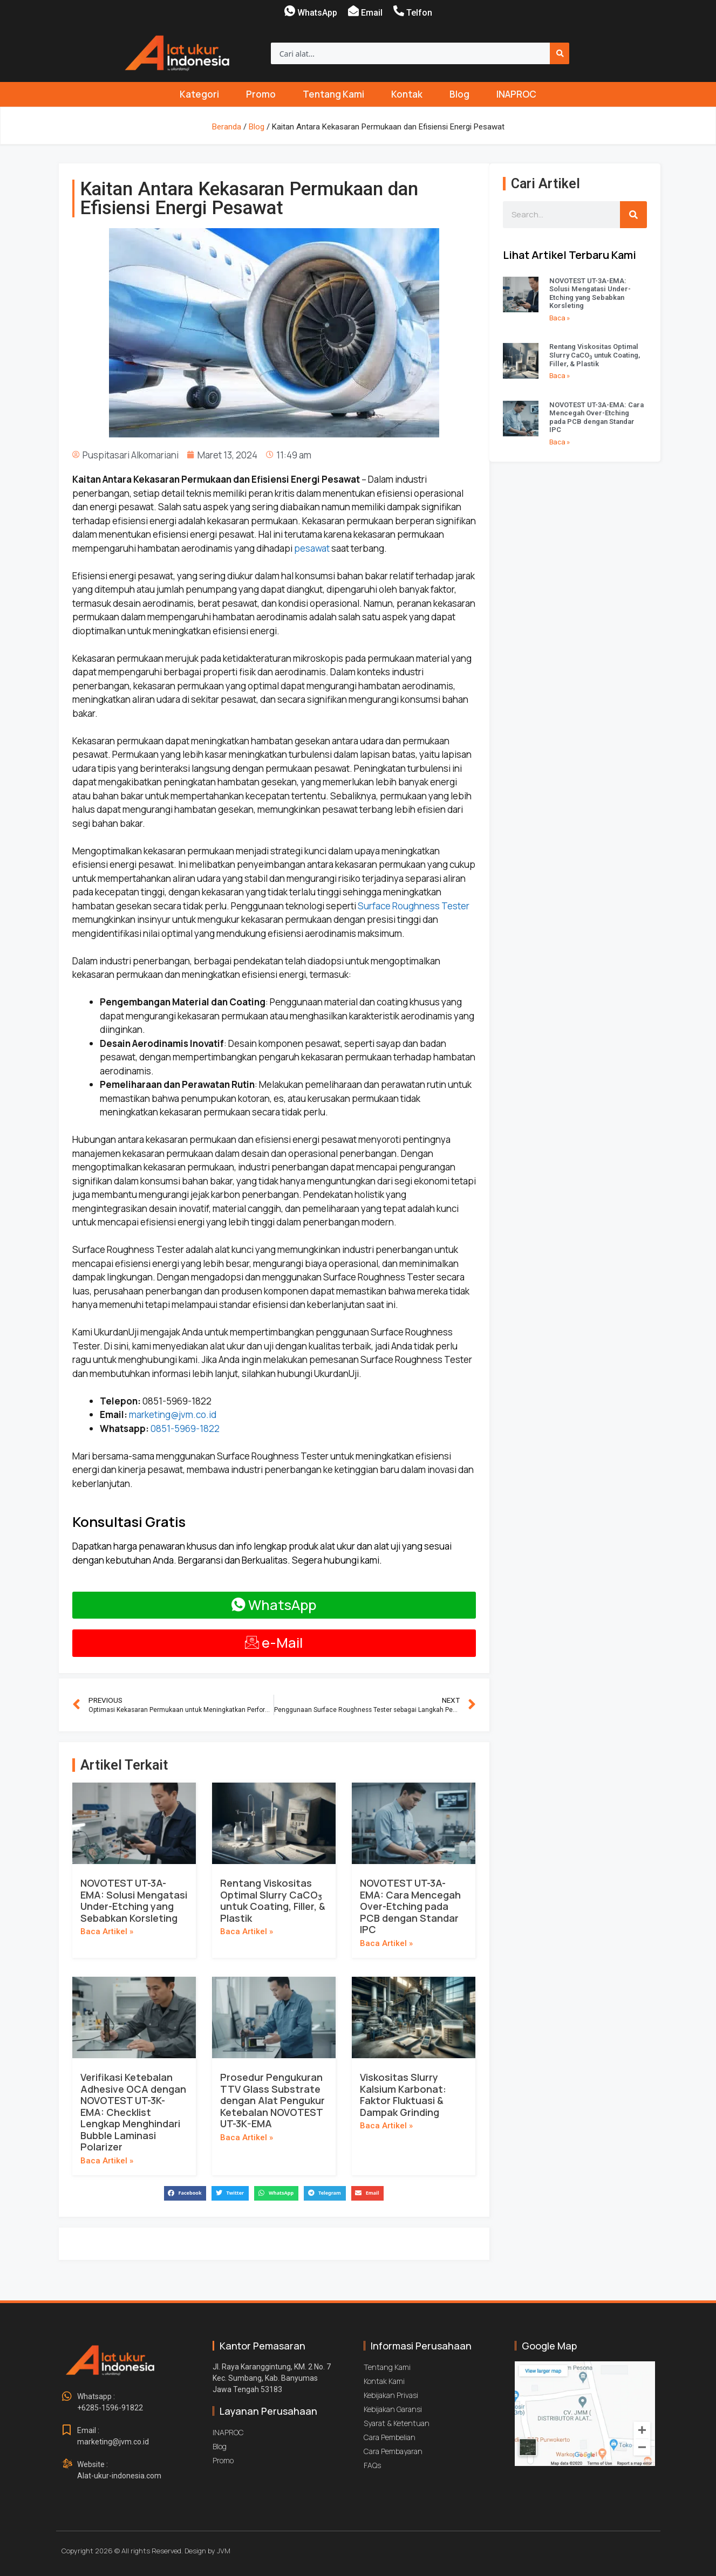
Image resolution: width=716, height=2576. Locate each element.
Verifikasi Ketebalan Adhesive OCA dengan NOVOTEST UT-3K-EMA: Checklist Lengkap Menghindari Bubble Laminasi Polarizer (133, 2112)
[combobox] (410, 53)
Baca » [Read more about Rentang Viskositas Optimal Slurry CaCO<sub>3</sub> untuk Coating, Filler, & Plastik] (559, 375)
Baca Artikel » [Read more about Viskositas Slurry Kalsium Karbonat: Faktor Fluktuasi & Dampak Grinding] (386, 2125)
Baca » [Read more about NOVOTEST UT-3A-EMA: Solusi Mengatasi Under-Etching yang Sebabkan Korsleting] (559, 318)
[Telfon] (398, 10)
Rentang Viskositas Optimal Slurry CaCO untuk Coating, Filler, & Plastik (272, 1900)
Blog (459, 94)
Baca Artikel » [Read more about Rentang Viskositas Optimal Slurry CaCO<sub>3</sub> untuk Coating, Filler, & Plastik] (246, 1931)
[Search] (559, 53)
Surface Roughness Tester (413, 906)
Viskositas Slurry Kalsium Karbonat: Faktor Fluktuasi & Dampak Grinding (403, 2095)
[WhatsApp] (289, 10)
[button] (185, 2193)
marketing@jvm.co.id (172, 1414)
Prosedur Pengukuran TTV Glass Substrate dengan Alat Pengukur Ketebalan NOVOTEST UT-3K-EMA (272, 2100)
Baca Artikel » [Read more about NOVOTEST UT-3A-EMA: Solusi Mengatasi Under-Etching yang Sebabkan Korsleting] (106, 1931)
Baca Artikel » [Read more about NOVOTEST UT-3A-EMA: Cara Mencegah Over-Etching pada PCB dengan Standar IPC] (386, 1943)
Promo (261, 94)
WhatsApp (317, 13)
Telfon (419, 13)
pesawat (312, 548)
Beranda (226, 127)
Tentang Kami (333, 94)
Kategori (199, 94)
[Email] (353, 10)
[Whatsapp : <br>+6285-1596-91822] (67, 2396)
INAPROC (516, 94)
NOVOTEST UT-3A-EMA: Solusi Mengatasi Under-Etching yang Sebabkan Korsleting (133, 1900)
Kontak (406, 94)
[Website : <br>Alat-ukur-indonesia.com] (67, 2464)
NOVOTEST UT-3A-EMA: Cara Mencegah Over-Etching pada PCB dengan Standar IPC (410, 1906)
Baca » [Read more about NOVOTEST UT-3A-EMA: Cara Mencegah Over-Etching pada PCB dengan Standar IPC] (559, 442)
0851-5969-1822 (185, 1428)
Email (372, 13)
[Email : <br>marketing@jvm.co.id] (67, 2430)
